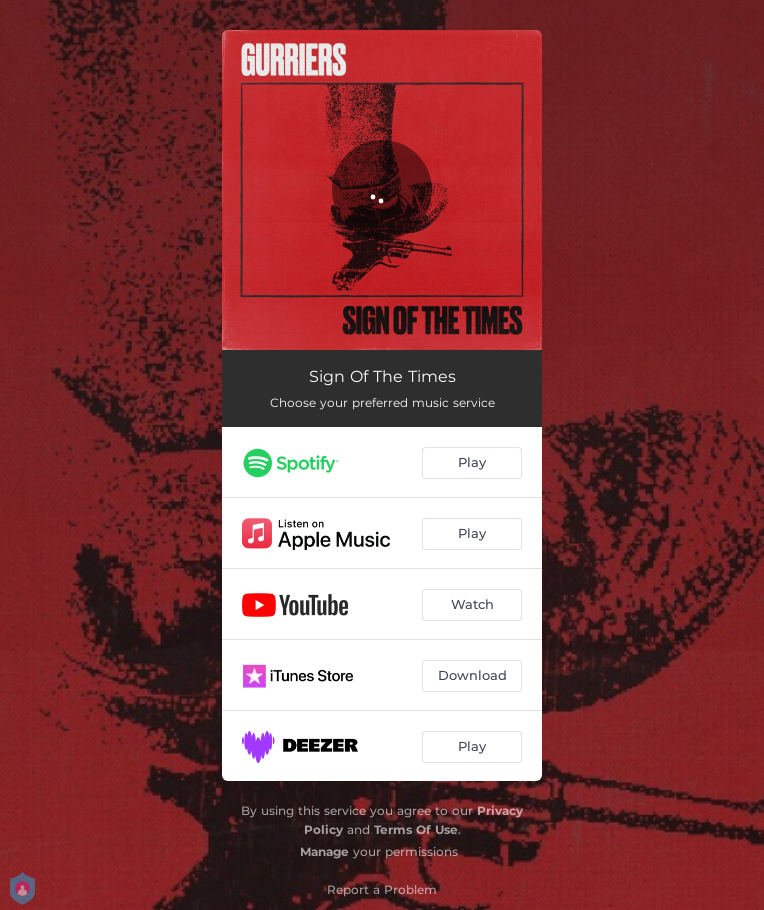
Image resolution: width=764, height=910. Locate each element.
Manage (324, 851)
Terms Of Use (416, 829)
